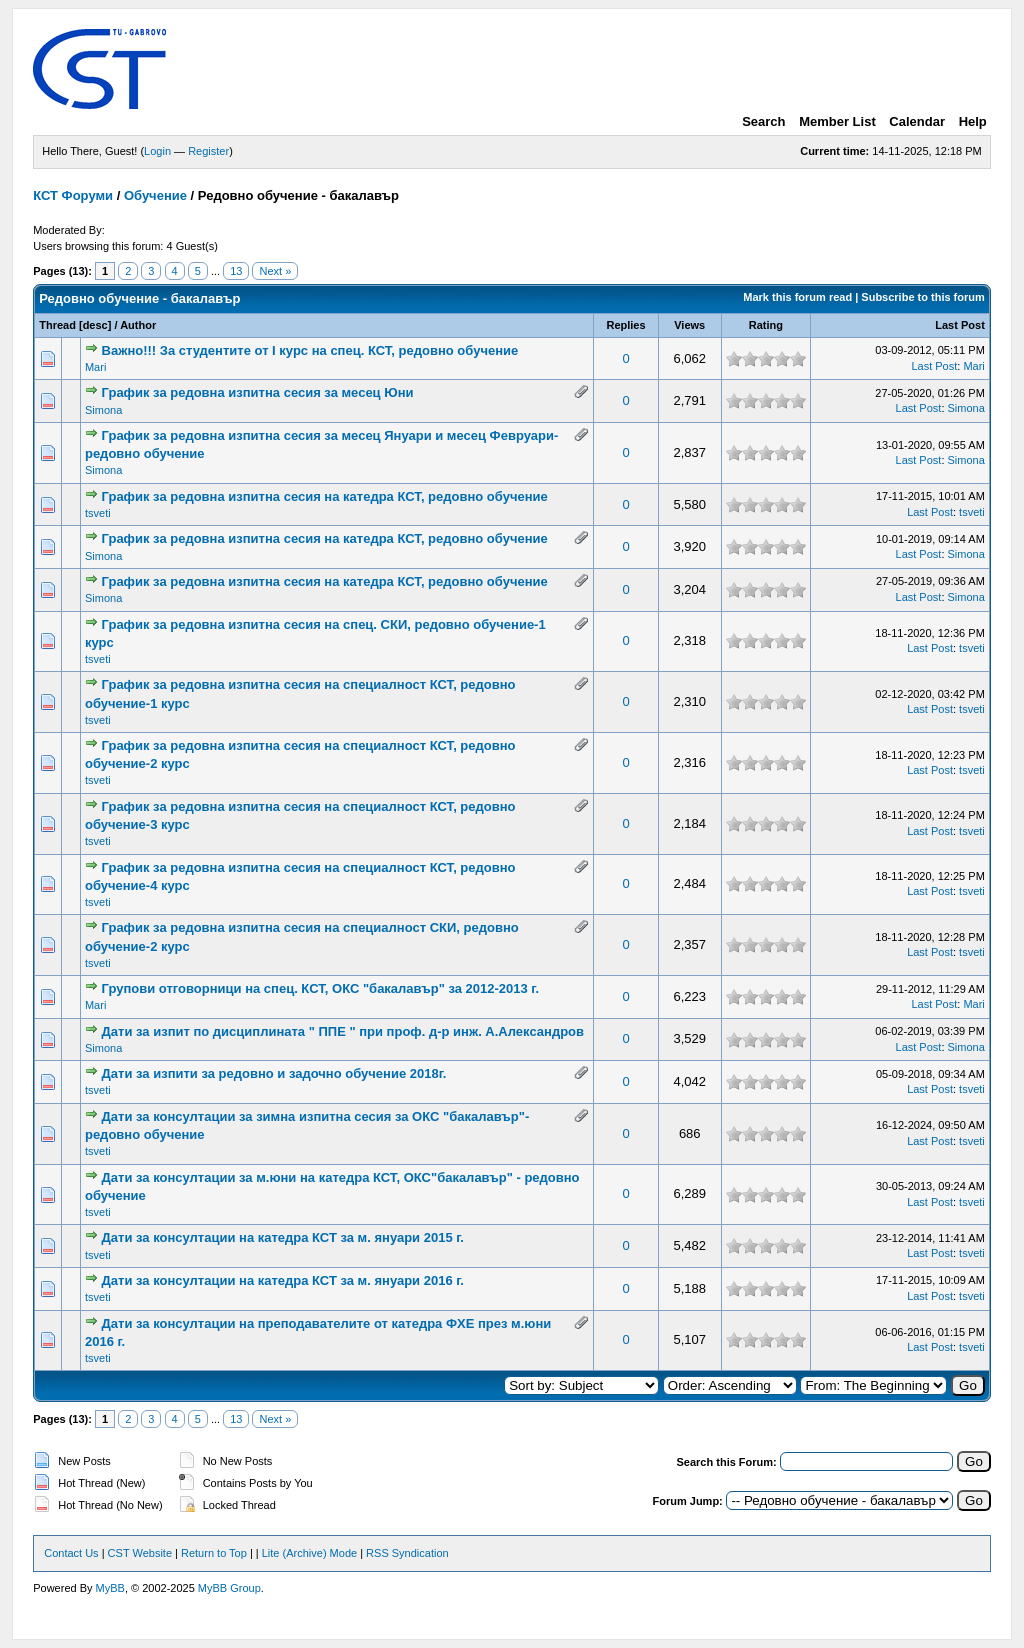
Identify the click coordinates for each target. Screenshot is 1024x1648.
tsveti (98, 513)
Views (689, 325)
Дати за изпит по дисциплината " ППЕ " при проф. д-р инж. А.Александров (343, 1031)
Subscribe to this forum (922, 297)
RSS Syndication (407, 1553)
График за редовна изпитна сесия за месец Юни (258, 392)
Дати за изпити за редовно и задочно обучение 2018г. (274, 1073)
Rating (766, 325)
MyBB (110, 1588)
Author (138, 325)
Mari (95, 367)
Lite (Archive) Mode (309, 1553)
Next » (275, 271)
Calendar (917, 121)
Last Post (960, 325)
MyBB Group (229, 1588)
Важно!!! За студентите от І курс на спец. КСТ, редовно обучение (310, 350)
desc (95, 325)
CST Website (140, 1553)
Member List (837, 121)
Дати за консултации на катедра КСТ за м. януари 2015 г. (283, 1237)
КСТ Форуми (73, 195)
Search (763, 121)
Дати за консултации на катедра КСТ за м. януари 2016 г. (283, 1280)
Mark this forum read (797, 297)
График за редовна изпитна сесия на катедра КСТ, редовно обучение (325, 496)
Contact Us (71, 1553)
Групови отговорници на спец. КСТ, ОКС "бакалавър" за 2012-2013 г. (321, 988)
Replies (625, 325)
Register (208, 151)
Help (973, 121)
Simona (103, 410)
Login (157, 151)
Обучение (155, 195)
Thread (57, 325)
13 (236, 271)
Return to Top (214, 1553)
